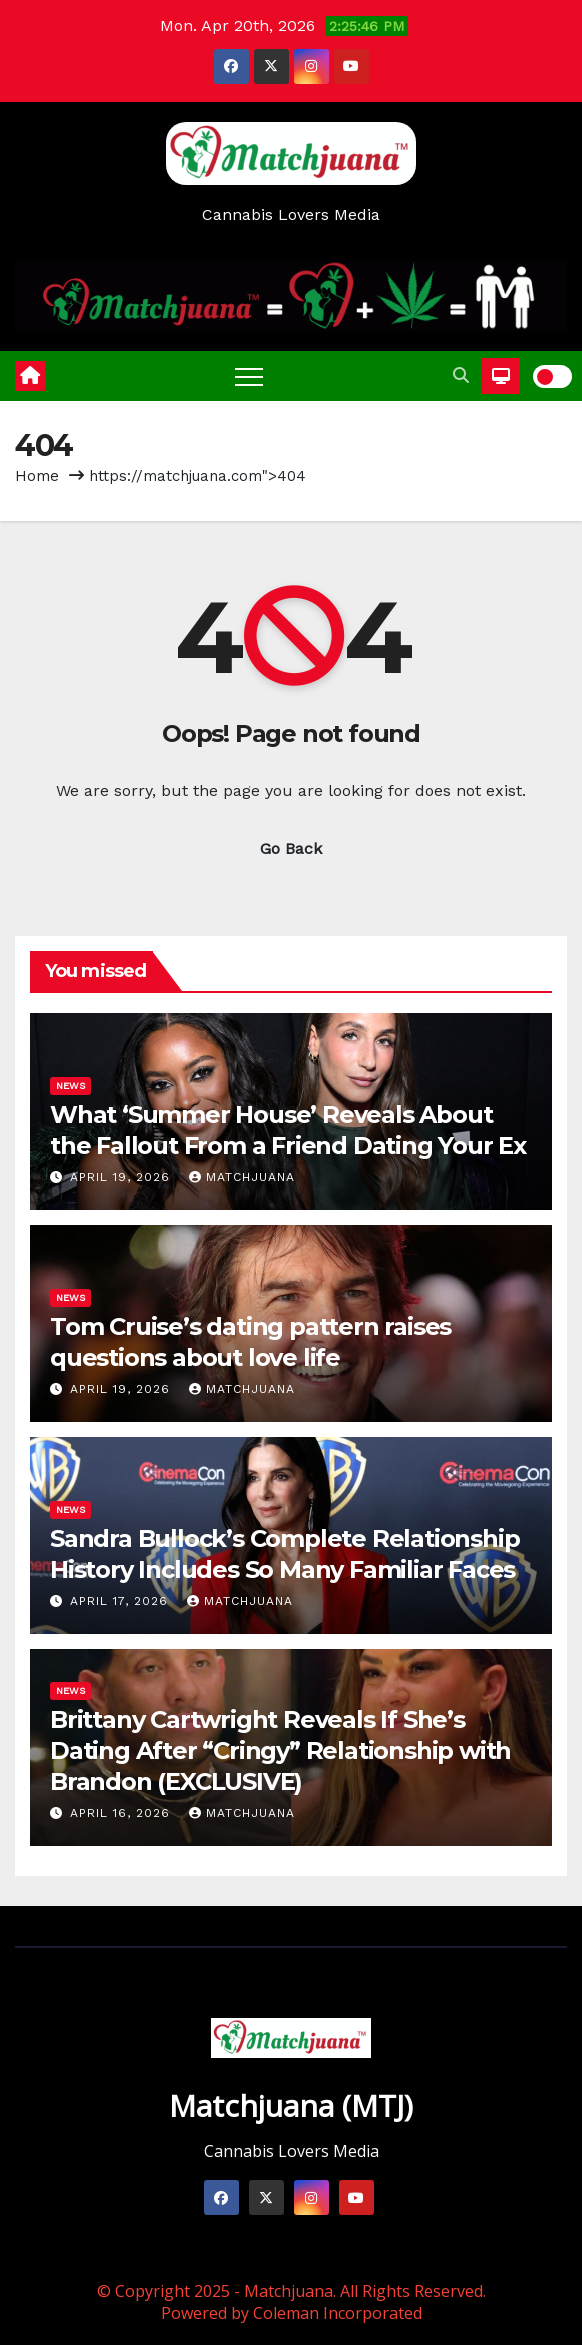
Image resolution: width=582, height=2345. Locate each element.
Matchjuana (242, 1177)
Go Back (291, 848)
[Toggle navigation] (249, 376)
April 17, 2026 (121, 1601)
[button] (461, 375)
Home (37, 476)
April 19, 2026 (122, 1177)
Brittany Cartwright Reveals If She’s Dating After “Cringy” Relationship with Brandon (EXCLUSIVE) (280, 1750)
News (70, 1085)
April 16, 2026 (122, 1813)
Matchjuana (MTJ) (291, 2105)
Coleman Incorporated (337, 2313)
